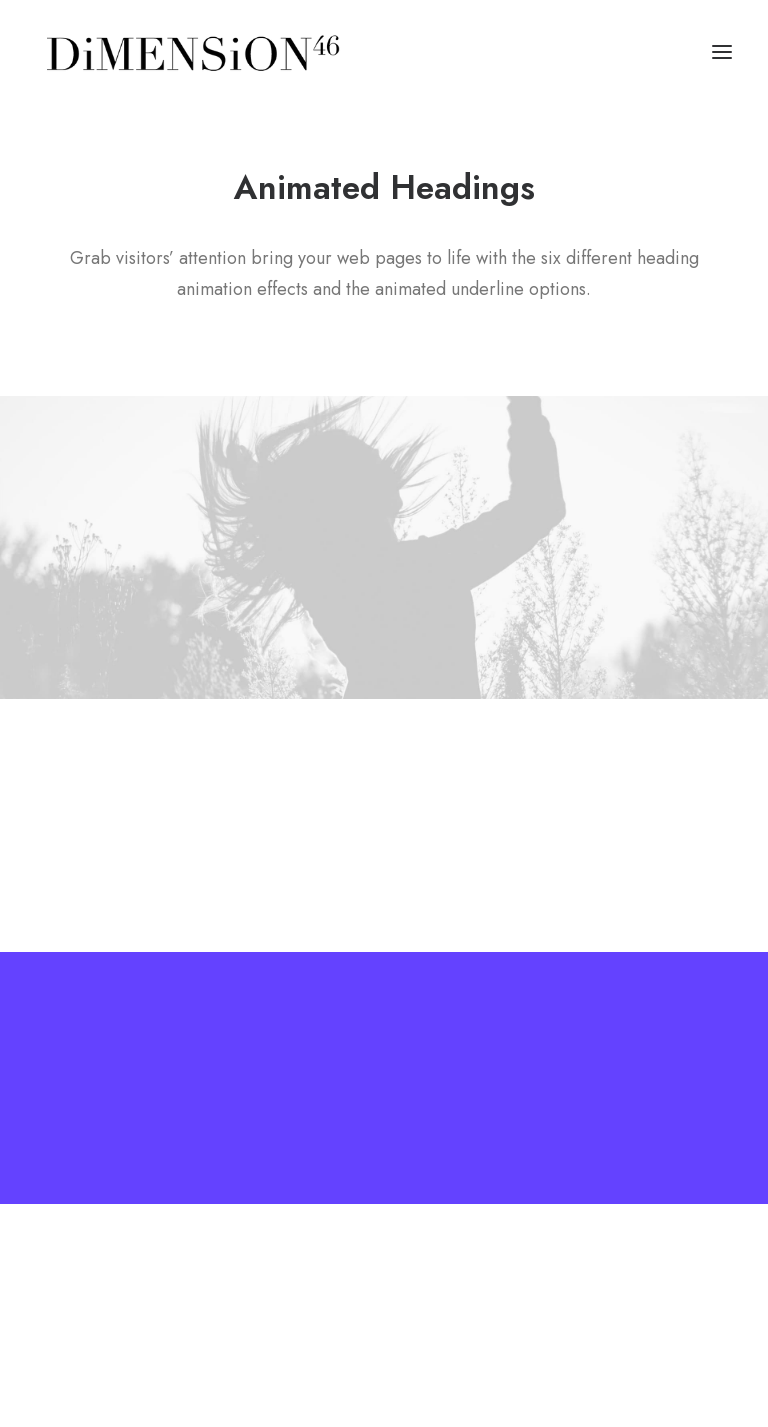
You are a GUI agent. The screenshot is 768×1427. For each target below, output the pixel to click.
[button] (722, 52)
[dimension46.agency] (190, 52)
